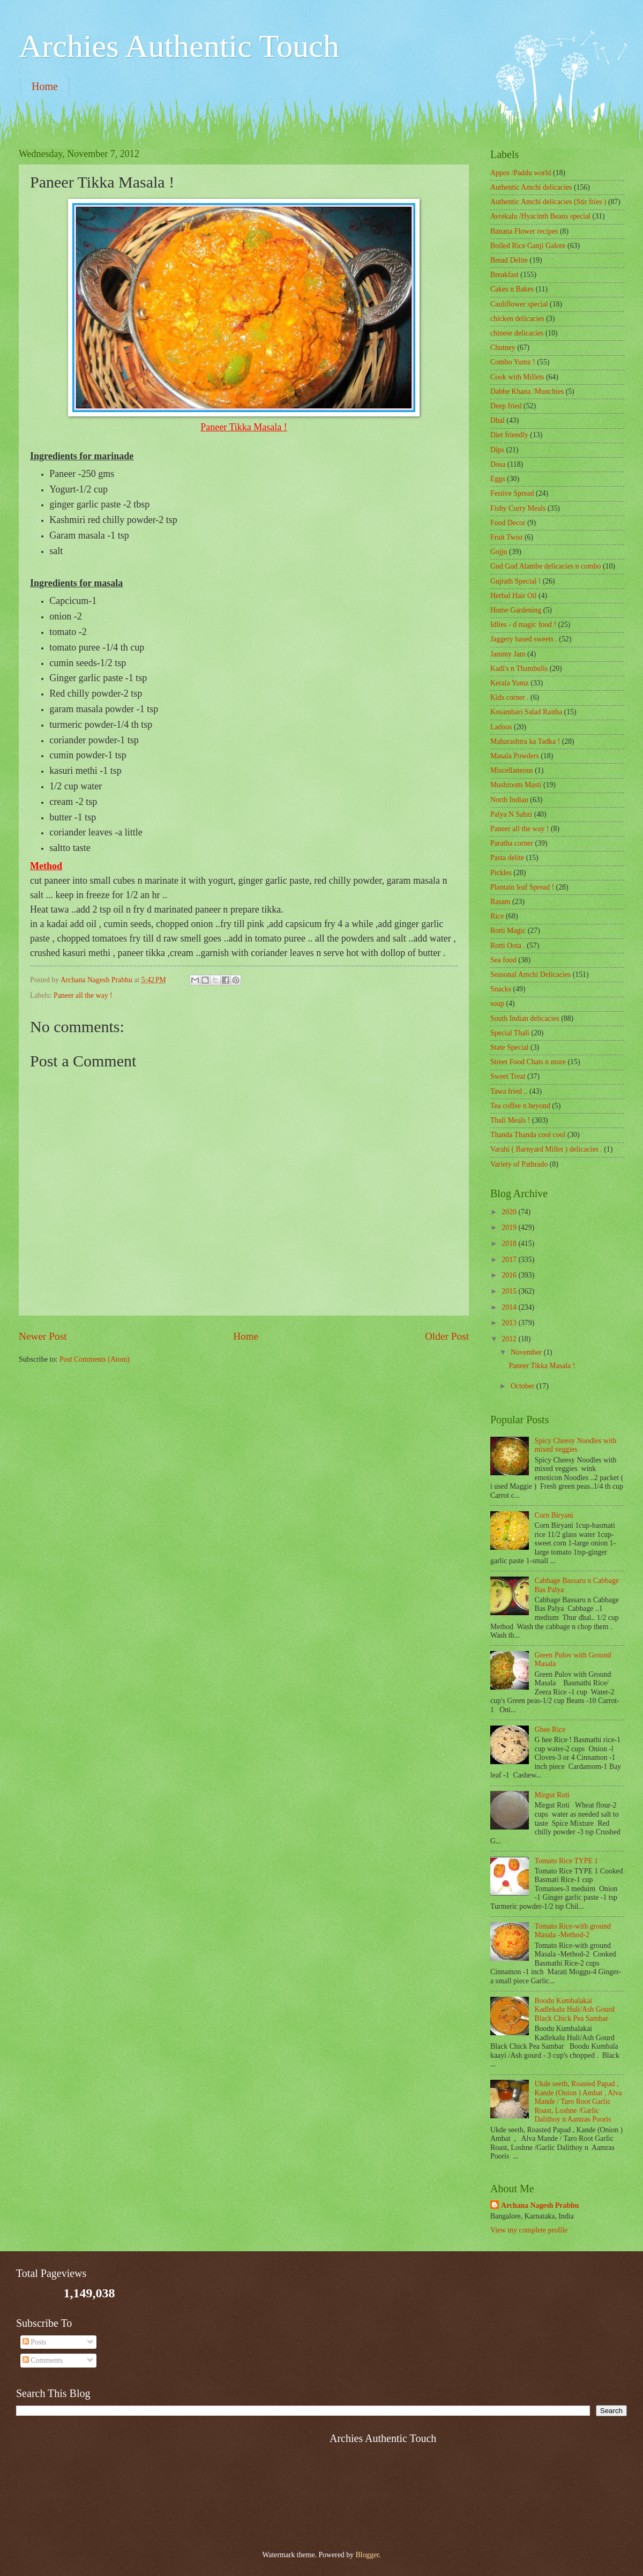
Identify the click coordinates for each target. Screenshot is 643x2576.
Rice (497, 916)
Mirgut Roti (552, 1795)
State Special (509, 1047)
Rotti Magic (508, 931)
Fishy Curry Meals (517, 508)
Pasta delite (507, 858)
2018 (510, 1244)
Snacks (500, 989)
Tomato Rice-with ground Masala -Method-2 (573, 1930)
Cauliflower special (519, 304)
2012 (510, 1339)
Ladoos (501, 727)
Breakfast (504, 275)
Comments (43, 2360)
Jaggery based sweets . (523, 639)
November (527, 1352)
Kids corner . (509, 697)
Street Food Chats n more (528, 1062)
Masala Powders (514, 756)
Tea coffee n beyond (520, 1106)
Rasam (500, 902)
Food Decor (508, 523)
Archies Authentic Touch (179, 46)
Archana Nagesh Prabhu (540, 2205)
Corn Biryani (554, 1515)
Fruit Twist (506, 537)
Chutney (502, 348)
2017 (510, 1260)
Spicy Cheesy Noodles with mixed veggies (576, 1445)
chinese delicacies (516, 333)
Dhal (497, 420)
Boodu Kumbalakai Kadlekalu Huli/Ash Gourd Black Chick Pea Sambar (575, 2009)
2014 (510, 1307)
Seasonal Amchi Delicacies (530, 974)
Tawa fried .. (509, 1091)
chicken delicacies (517, 319)
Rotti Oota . (507, 946)
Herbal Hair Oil (513, 596)
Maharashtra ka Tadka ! (525, 741)
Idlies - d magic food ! (523, 625)
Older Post (447, 1336)
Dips (497, 450)
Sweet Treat (508, 1076)
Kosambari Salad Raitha (526, 712)
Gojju (498, 552)
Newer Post (43, 1336)
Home (45, 86)
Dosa (497, 464)
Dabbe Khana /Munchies (527, 391)
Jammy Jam (508, 654)
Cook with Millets (517, 377)
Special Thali (509, 1033)
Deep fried (506, 406)
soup (497, 1003)
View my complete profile (528, 2230)
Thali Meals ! (510, 1120)
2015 (510, 1291)
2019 (510, 1227)
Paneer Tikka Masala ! (542, 1366)
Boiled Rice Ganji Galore (528, 246)
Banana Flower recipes (524, 231)
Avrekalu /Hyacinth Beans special (540, 216)
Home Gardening (515, 610)
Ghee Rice (550, 1730)
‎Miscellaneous (511, 770)
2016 (510, 1275)
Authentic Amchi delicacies (531, 187)
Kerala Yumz (509, 683)
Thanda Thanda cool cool (527, 1135)
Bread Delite (509, 260)
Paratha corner (511, 843)
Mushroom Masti (515, 785)
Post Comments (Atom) (94, 1359)
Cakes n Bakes (512, 289)
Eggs (497, 479)
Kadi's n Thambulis (519, 668)
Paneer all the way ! (83, 995)
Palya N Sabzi (511, 814)
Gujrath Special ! (515, 581)
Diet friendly (509, 435)
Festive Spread (512, 493)
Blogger (367, 2555)
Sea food (503, 960)
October (523, 1386)
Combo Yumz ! (512, 362)
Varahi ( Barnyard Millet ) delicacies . (546, 1149)
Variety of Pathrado (519, 1164)
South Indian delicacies (524, 1018)
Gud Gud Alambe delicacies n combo (545, 566)
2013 (510, 1323)
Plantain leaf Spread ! (522, 887)
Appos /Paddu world (520, 173)
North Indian (509, 800)
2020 (510, 1212)
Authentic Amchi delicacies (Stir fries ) (548, 202)
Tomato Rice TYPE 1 (567, 1861)
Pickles (501, 873)
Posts (35, 2342)
